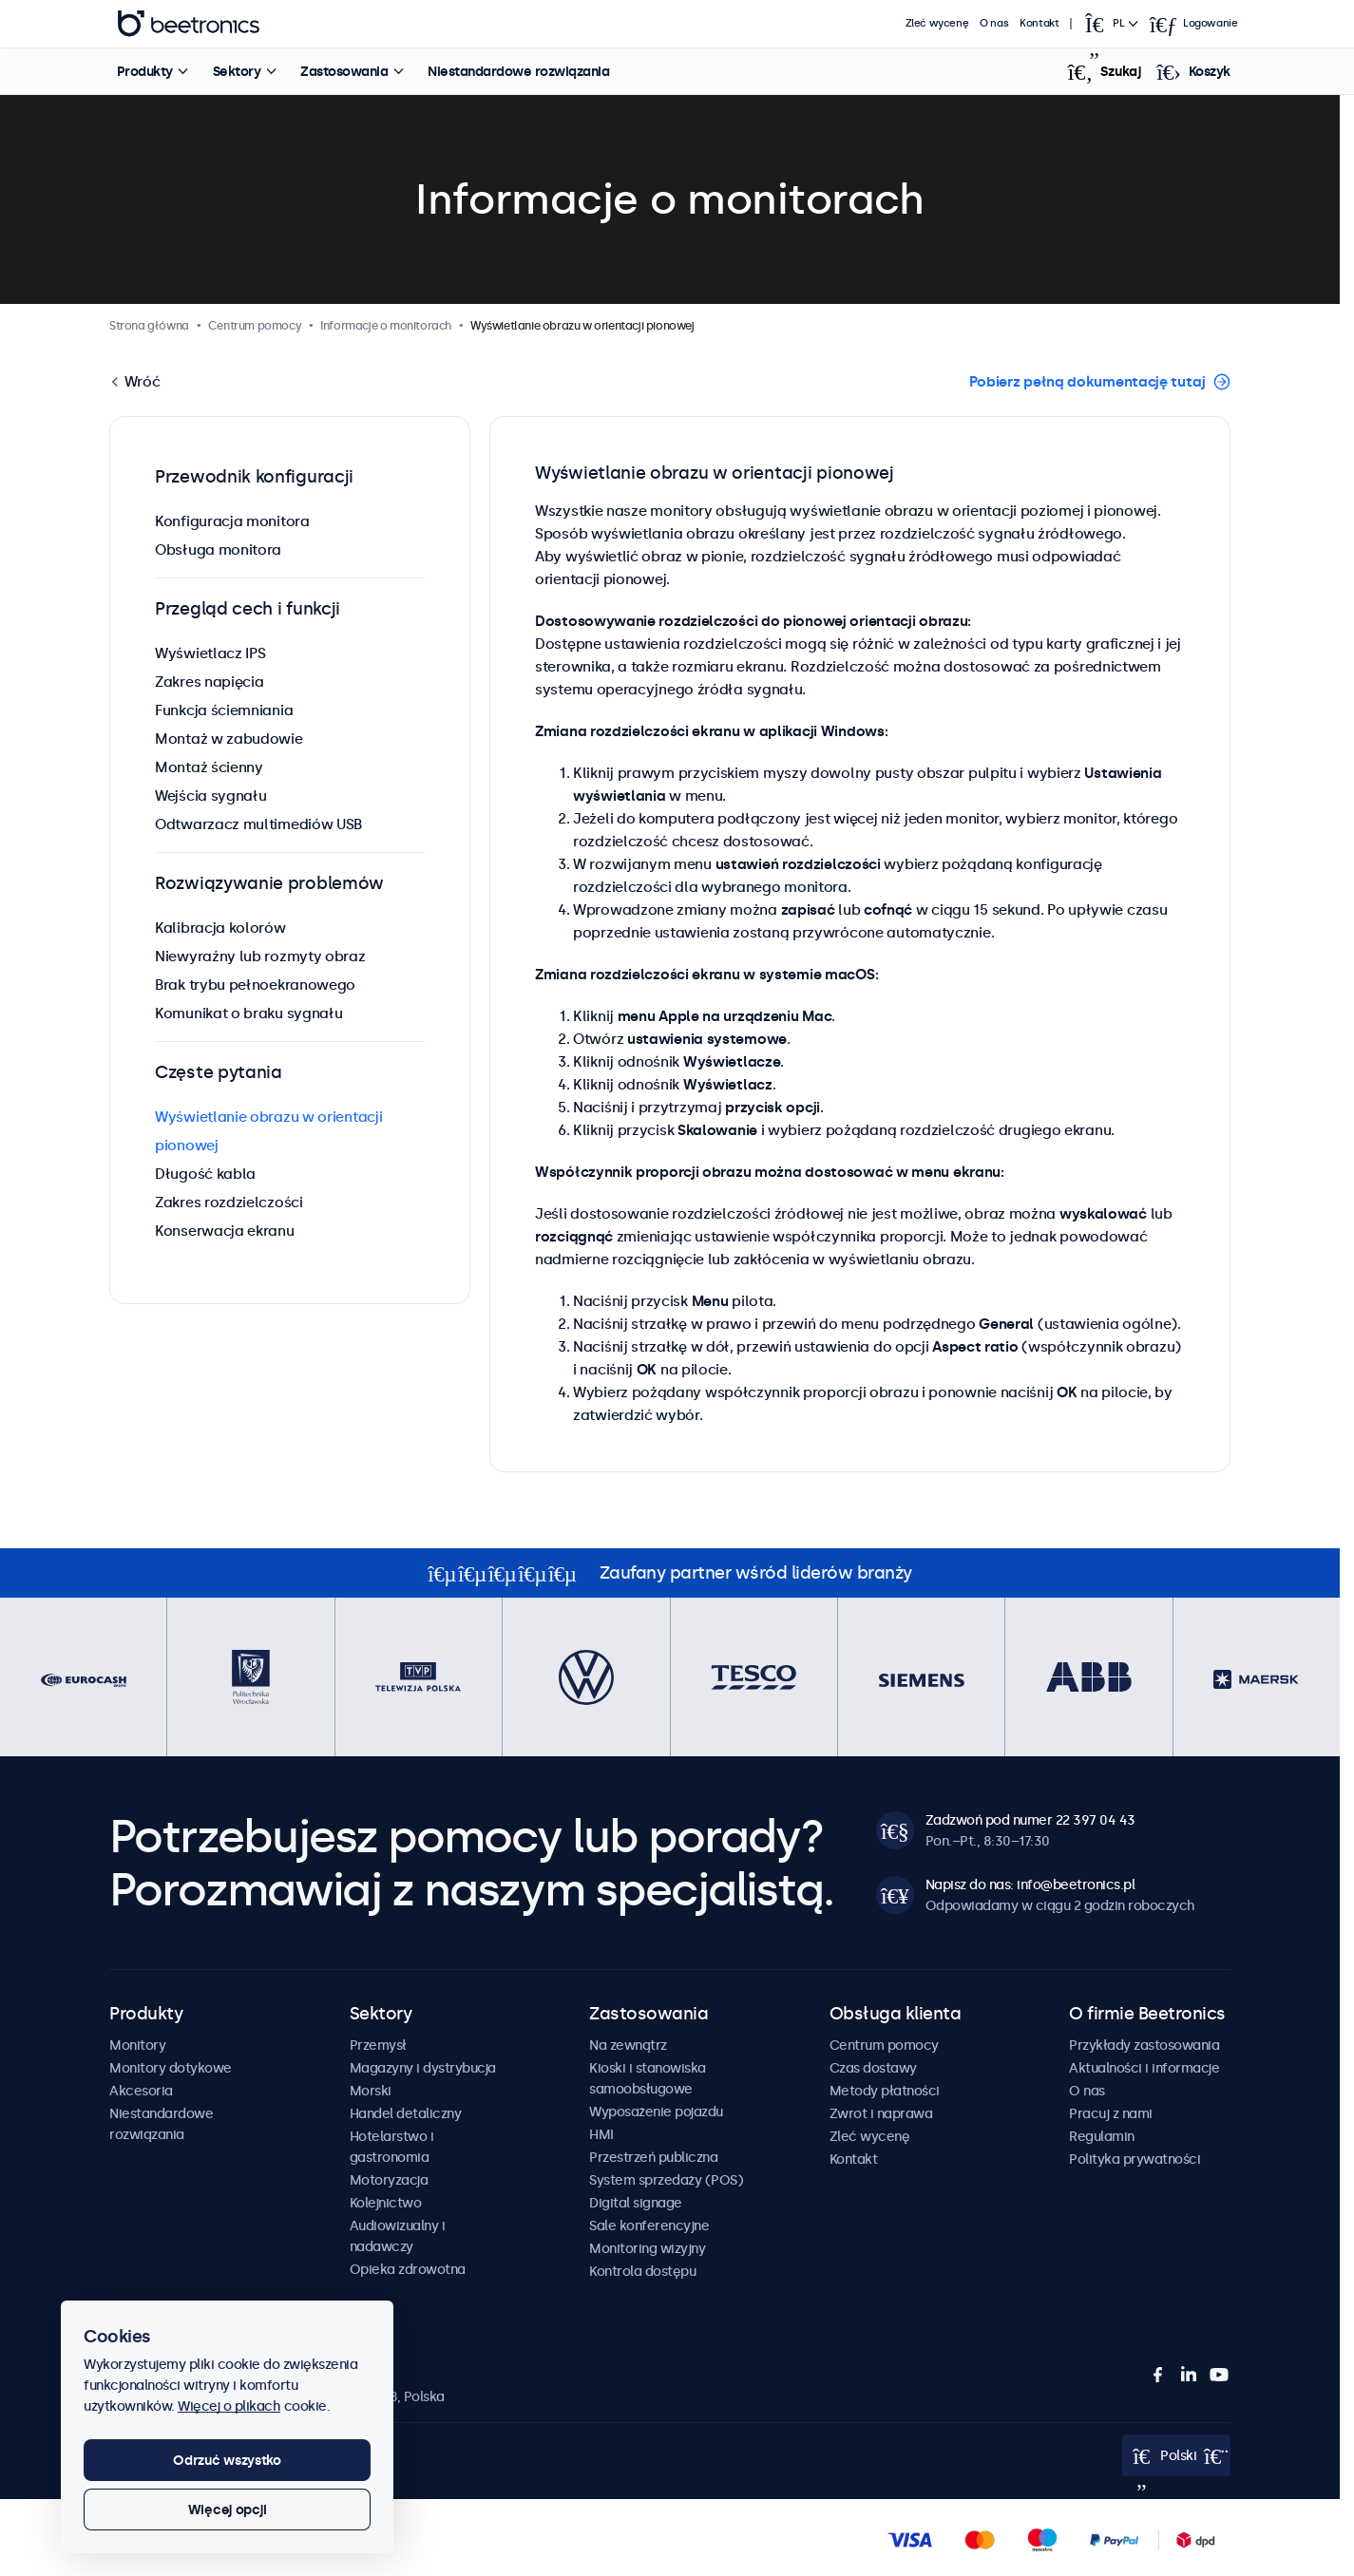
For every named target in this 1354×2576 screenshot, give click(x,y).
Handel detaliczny (406, 2113)
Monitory (137, 2045)
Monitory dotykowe (170, 2067)
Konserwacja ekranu (225, 1230)
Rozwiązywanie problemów (269, 883)
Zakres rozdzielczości (229, 1202)
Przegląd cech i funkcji (247, 608)
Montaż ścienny (209, 767)
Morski (370, 2090)
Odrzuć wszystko (227, 2460)
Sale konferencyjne (649, 2225)
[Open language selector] (1109, 23)
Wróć (141, 381)
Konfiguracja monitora (232, 521)
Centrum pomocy (884, 2045)
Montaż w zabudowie (229, 738)
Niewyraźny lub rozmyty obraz (260, 956)
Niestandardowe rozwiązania (518, 71)
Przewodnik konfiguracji (254, 476)
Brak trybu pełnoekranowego (255, 984)
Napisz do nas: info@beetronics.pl (1030, 1884)
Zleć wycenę (937, 23)
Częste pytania (218, 1072)
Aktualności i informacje (1144, 2067)
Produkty (144, 71)
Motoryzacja (389, 2180)
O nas (994, 23)
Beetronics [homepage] (188, 23)
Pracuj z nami (1111, 2113)
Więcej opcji (227, 2509)
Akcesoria (141, 2090)
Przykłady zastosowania (1144, 2045)
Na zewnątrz (628, 2045)
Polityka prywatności (1134, 2159)
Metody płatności (885, 2090)
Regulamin (1102, 2136)
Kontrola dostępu (642, 2271)
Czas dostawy (873, 2067)
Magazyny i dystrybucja (423, 2067)
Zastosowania (344, 71)
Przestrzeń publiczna (653, 2157)
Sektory (236, 71)
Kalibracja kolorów (220, 927)
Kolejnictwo (386, 2202)
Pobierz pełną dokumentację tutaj (1087, 381)
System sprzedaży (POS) (666, 2180)
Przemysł (378, 2045)
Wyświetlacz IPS (210, 653)
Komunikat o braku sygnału (249, 1013)
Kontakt (1039, 23)
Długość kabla (205, 1173)
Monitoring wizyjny (647, 2248)
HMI (601, 2134)
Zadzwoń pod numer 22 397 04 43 (1030, 1820)
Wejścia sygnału (211, 795)
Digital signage (635, 2202)
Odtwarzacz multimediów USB (258, 824)
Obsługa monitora (218, 549)
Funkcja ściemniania (224, 710)
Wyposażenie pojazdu (656, 2111)
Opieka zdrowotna (408, 2269)
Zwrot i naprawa (881, 2113)
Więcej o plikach (229, 2406)
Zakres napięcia (209, 681)
